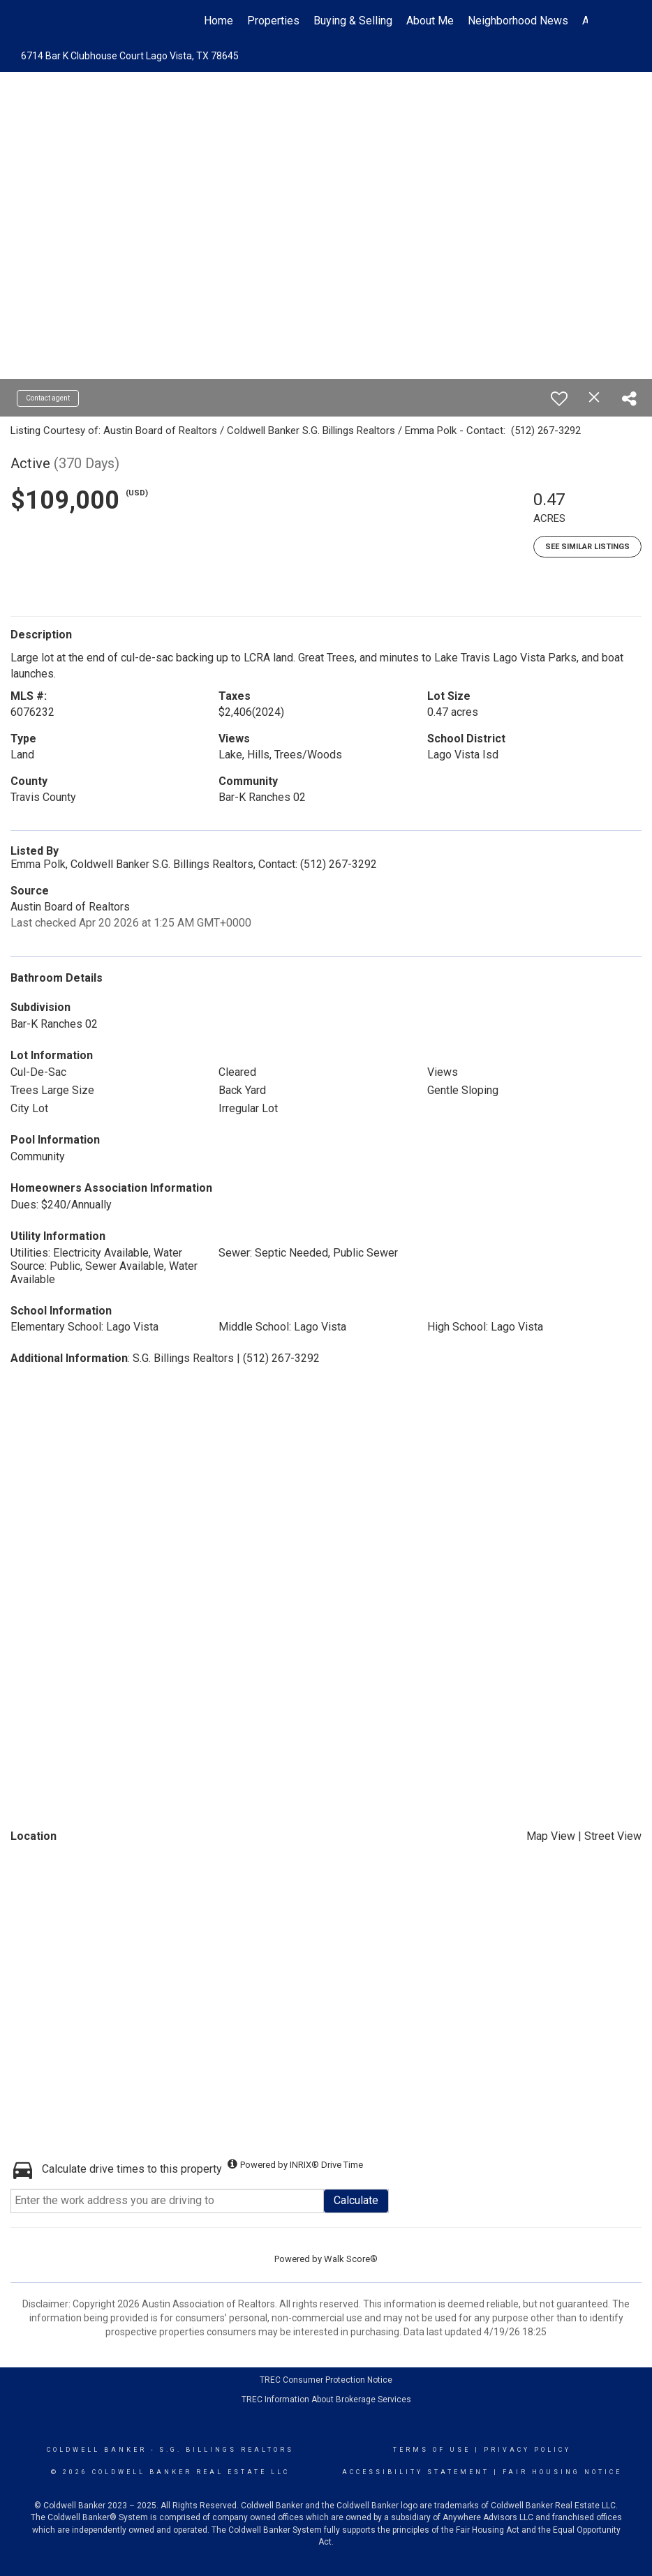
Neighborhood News (518, 20)
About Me (430, 20)
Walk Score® (351, 2259)
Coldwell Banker (97, 2449)
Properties (273, 20)
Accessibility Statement (415, 2472)
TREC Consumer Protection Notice (326, 2380)
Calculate (356, 2200)
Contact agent (48, 398)
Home (218, 20)
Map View (550, 1836)
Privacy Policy (527, 2449)
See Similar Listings (587, 546)
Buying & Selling (352, 20)
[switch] (559, 398)
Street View (613, 1836)
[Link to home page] (71, 21)
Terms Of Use (432, 2449)
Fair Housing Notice (562, 2472)
